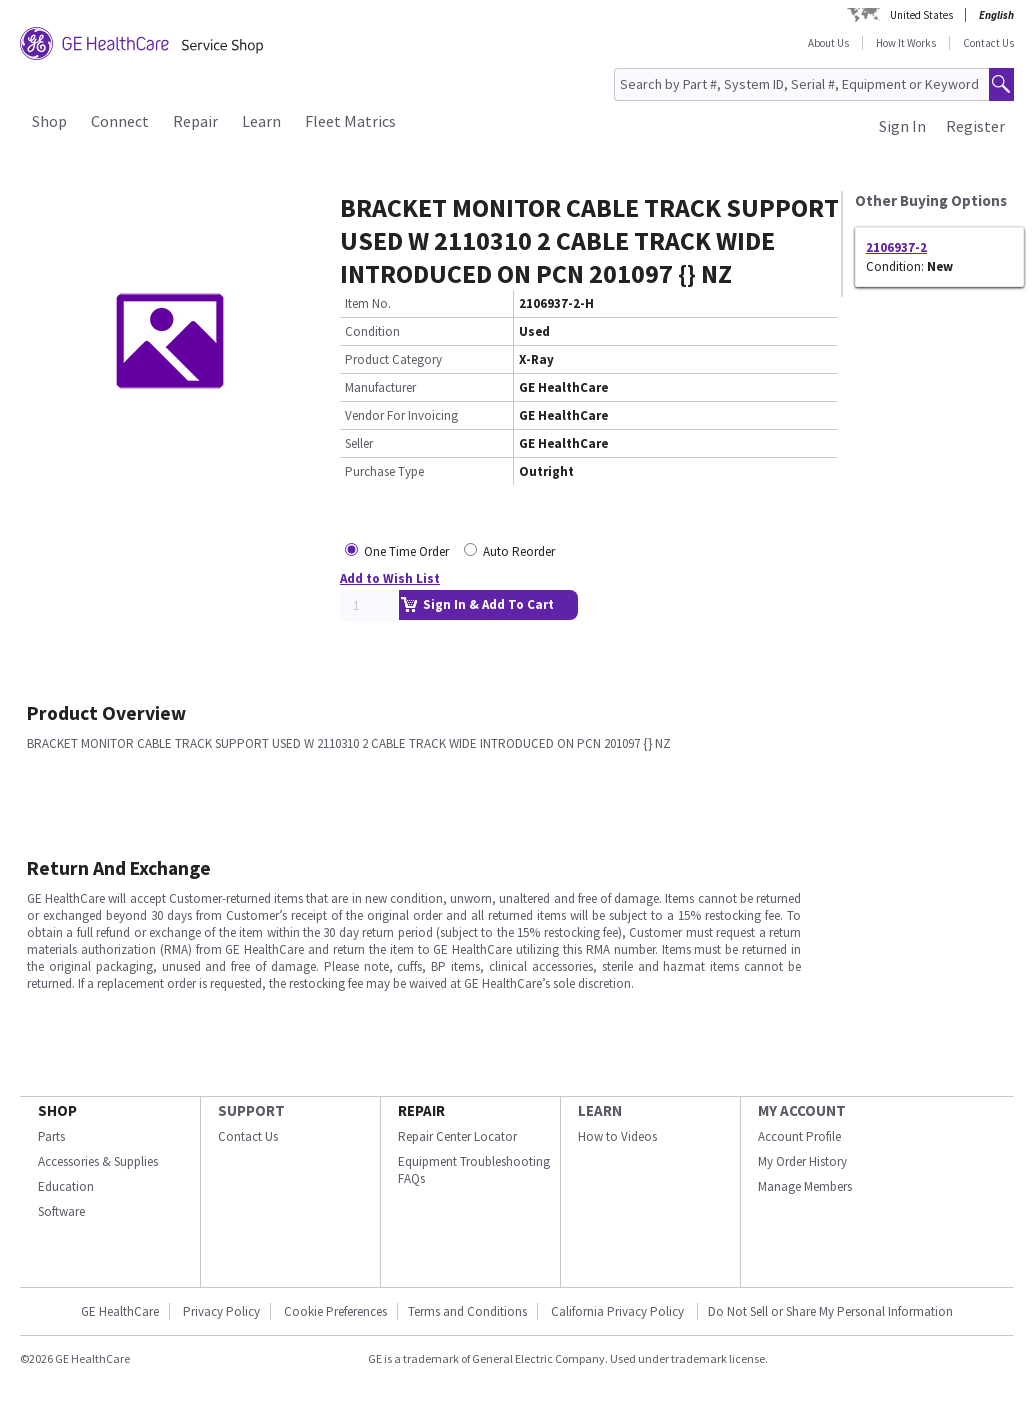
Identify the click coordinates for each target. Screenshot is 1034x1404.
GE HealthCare (120, 1311)
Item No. (368, 303)
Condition (372, 331)
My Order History (802, 1161)
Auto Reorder (519, 551)
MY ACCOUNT (802, 1110)
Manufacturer (380, 387)
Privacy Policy (221, 1311)
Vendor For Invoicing (401, 415)
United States (921, 15)
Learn (261, 121)
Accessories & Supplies (98, 1161)
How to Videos (617, 1136)
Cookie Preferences (335, 1311)
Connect (120, 121)
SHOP (57, 1110)
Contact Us (988, 43)
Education (66, 1186)
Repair (195, 121)
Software (61, 1211)
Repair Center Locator (457, 1136)
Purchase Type (384, 471)
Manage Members (805, 1186)
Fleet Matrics (350, 121)
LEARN (600, 1110)
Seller (359, 443)
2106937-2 (896, 247)
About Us (828, 43)
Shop (49, 121)
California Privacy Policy (619, 1311)
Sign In (902, 126)
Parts (51, 1136)
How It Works (906, 43)
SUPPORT (251, 1110)
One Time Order (406, 551)
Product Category (393, 359)
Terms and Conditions (467, 1311)
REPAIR (421, 1110)
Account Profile (799, 1136)
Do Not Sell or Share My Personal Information (830, 1311)
